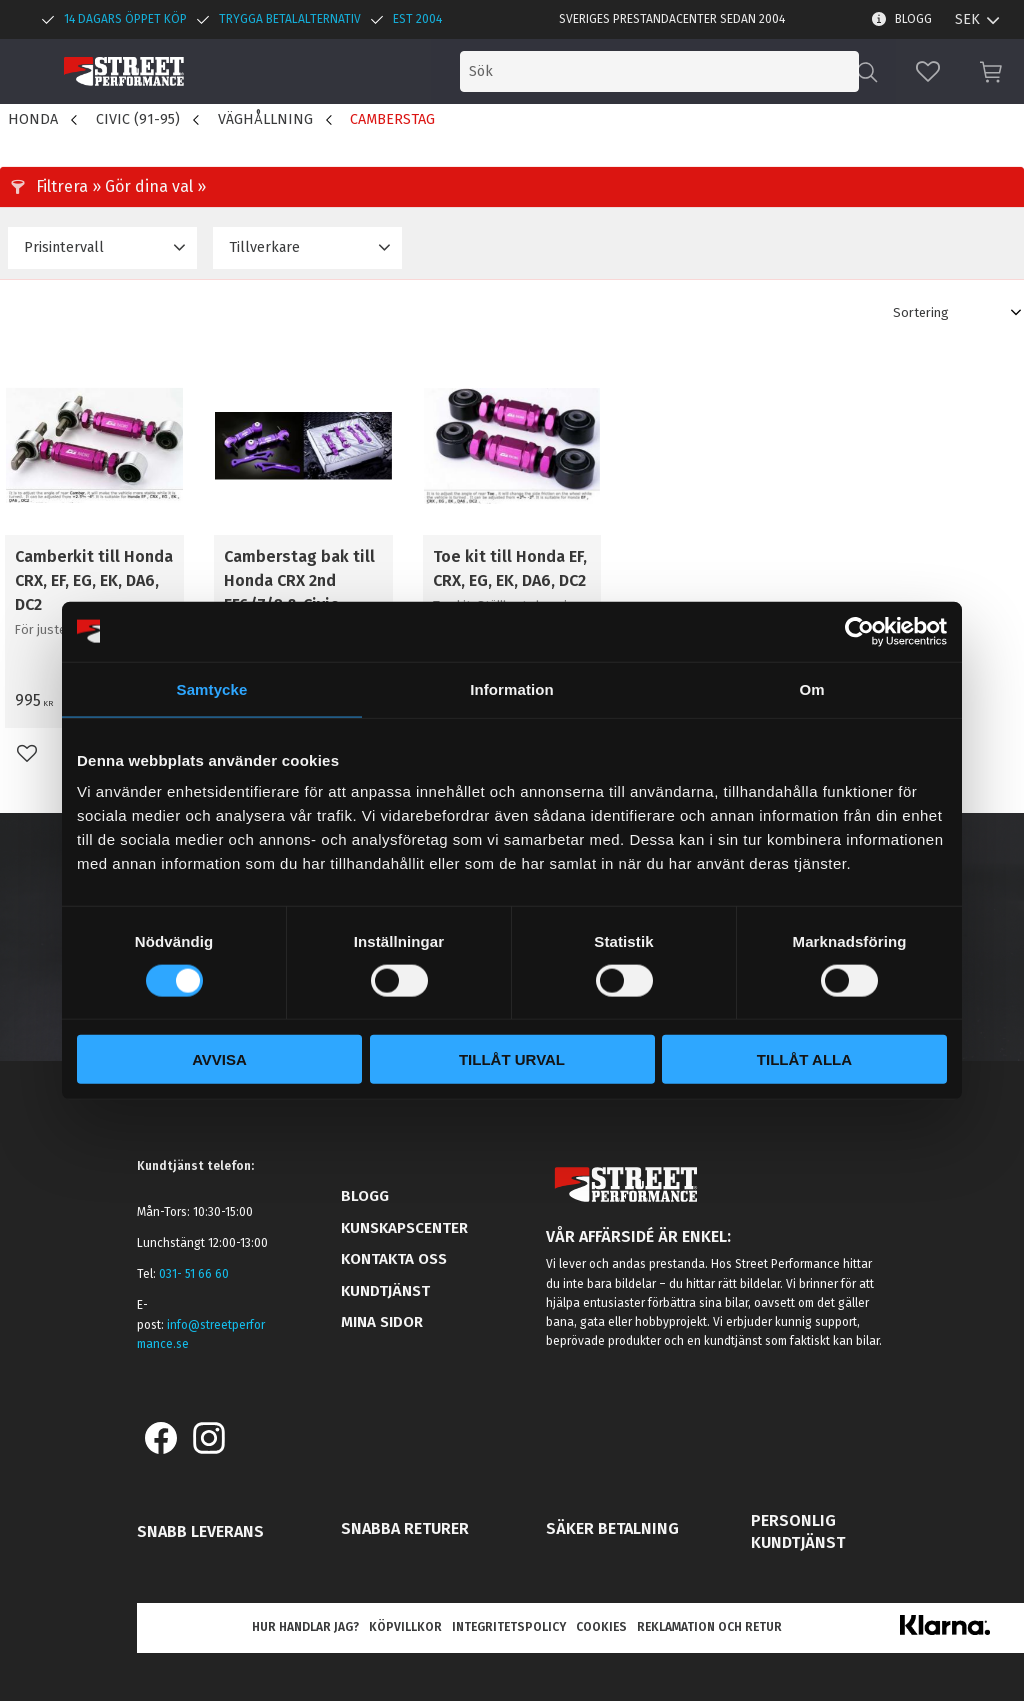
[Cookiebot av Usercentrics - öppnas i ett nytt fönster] (859, 631)
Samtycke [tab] (212, 688)
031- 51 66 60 (194, 1274)
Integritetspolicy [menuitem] (509, 1627)
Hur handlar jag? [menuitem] (305, 1627)
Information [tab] (512, 688)
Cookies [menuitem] (601, 1627)
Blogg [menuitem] (913, 19)
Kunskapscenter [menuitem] (404, 1228)
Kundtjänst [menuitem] (385, 1291)
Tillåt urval (512, 1059)
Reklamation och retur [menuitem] (709, 1627)
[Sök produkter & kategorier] (692, 71)
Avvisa (219, 1059)
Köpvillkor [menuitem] (405, 1627)
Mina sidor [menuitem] (382, 1322)
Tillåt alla (804, 1059)
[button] (928, 71)
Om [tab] (811, 688)
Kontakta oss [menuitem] (394, 1259)
